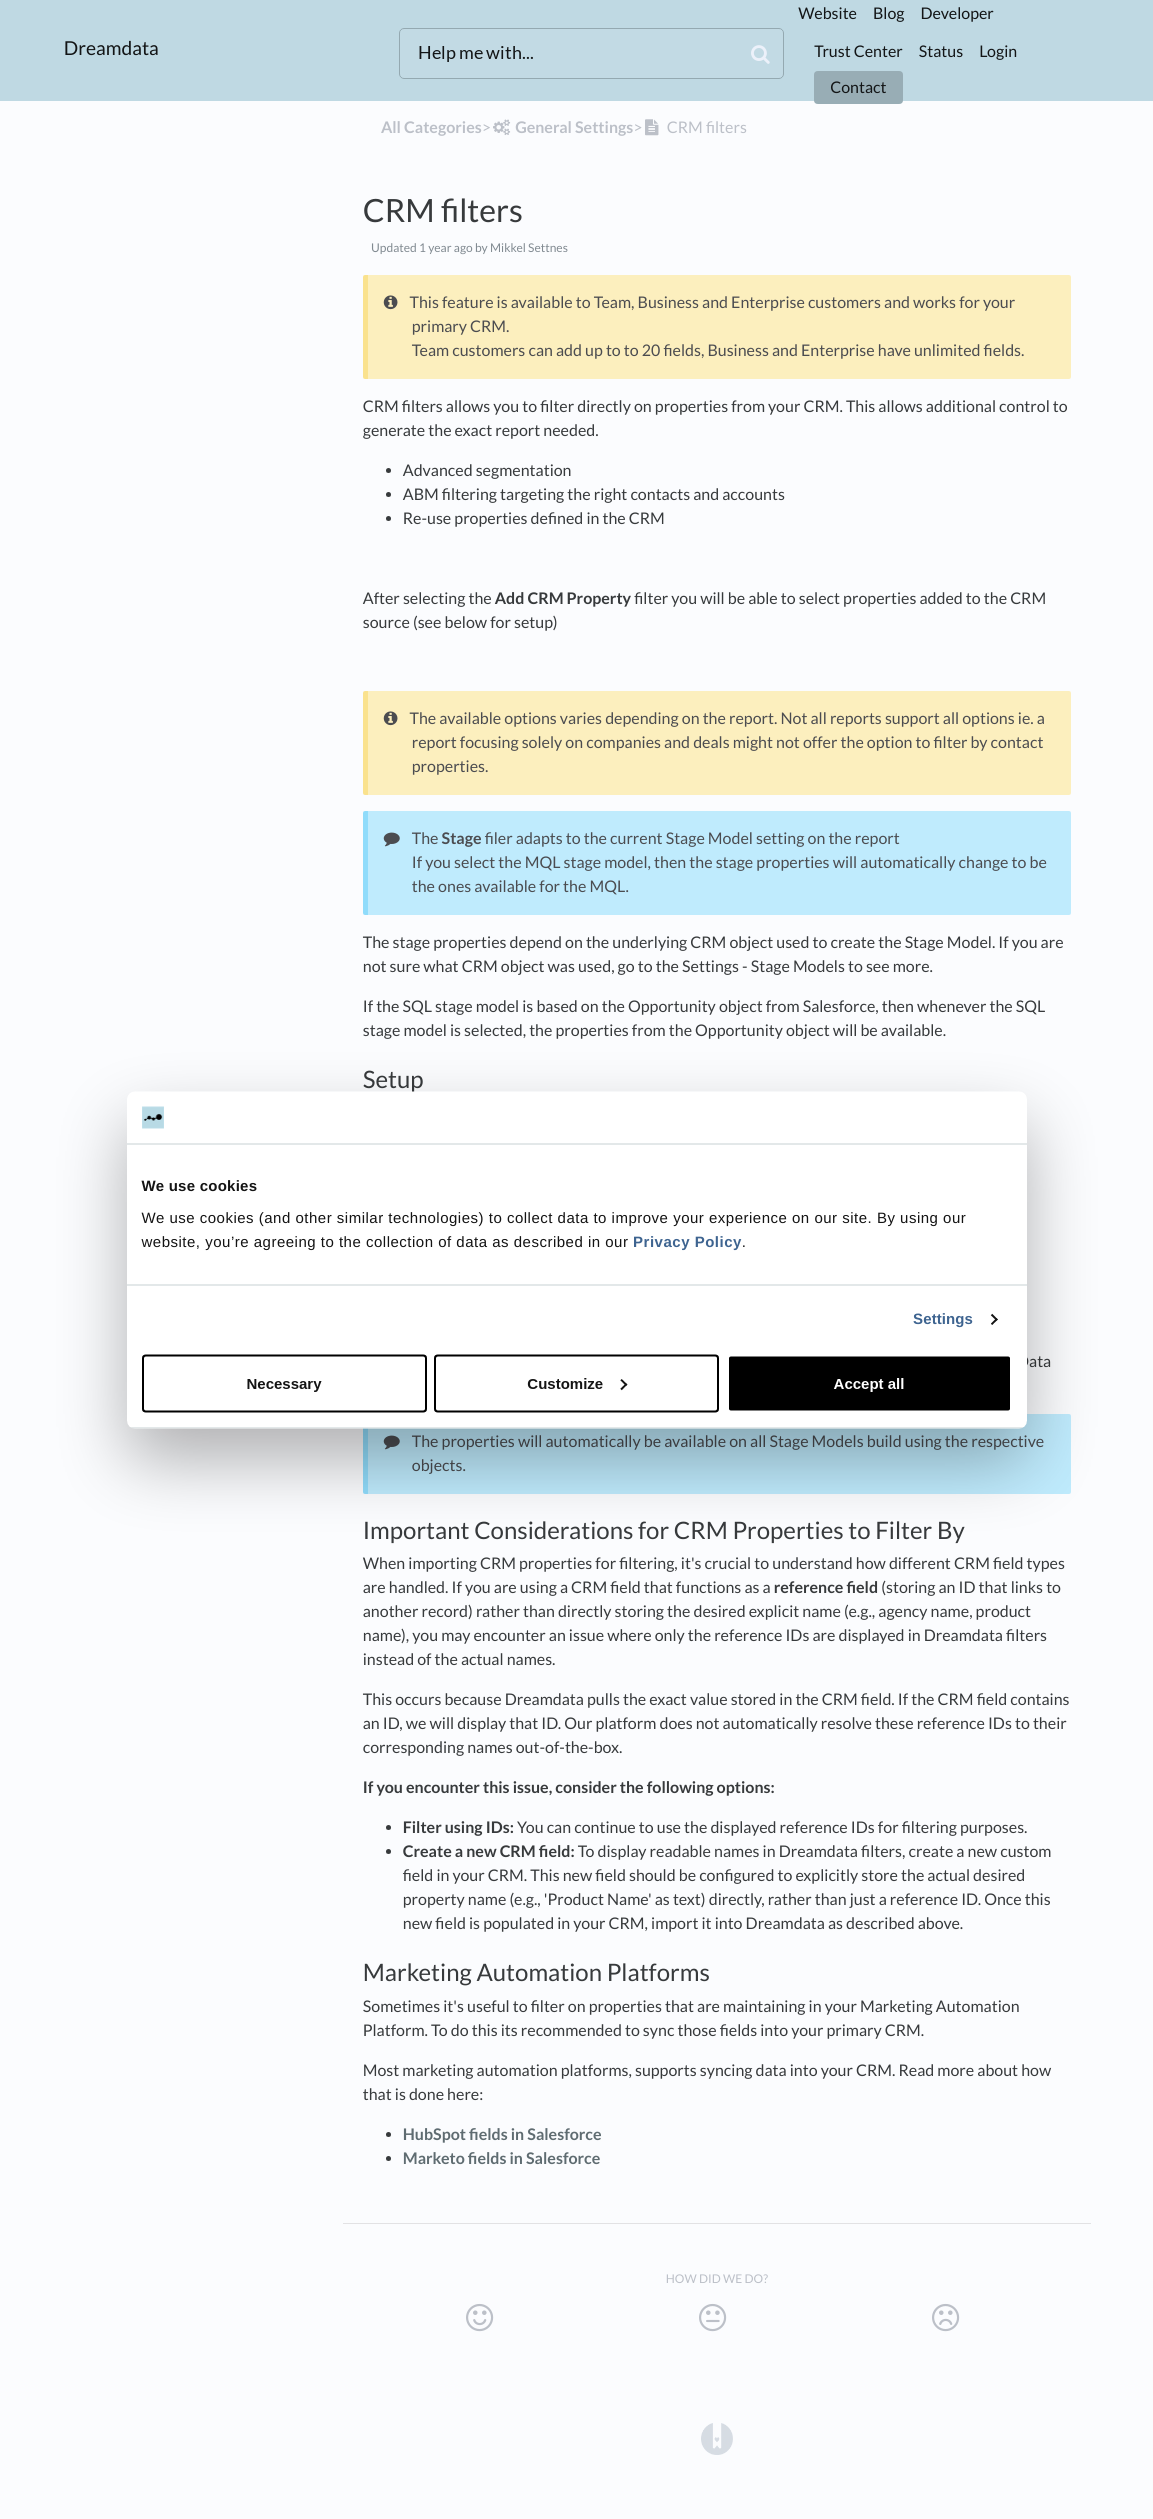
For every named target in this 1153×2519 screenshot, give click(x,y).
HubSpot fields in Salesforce (502, 2134)
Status (941, 51)
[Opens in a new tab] (717, 2437)
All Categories (431, 127)
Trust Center (858, 51)
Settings (943, 1319)
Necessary (283, 1382)
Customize (577, 1382)
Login (998, 51)
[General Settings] (562, 127)
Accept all (869, 1382)
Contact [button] (858, 87)
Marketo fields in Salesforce (502, 2158)
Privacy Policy (687, 1241)
